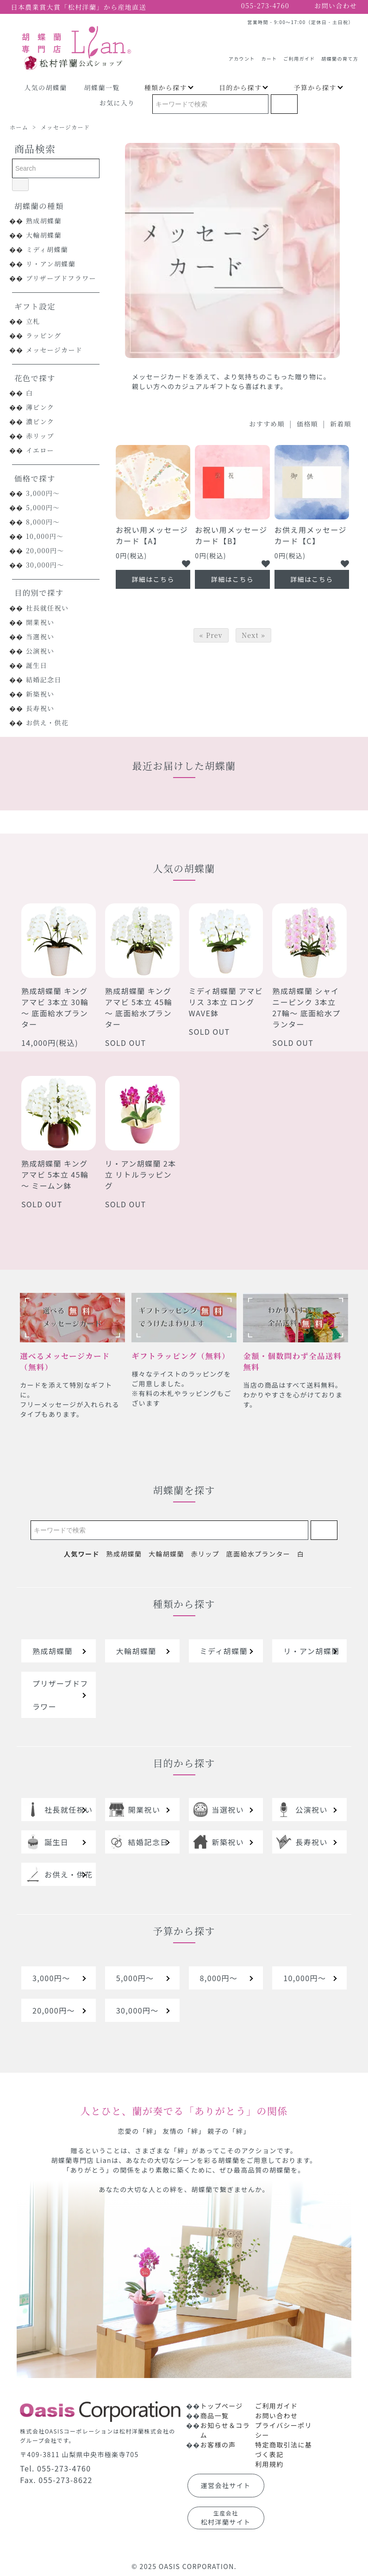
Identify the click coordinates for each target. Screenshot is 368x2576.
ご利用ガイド (299, 55)
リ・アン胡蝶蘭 (50, 263)
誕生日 (36, 665)
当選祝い (40, 636)
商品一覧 (214, 2415)
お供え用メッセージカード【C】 (310, 535)
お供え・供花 (47, 722)
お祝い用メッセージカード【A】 (152, 535)
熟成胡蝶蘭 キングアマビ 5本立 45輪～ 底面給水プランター (138, 1007)
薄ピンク (40, 407)
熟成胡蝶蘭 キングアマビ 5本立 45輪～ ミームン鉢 (54, 1174)
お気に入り (117, 102)
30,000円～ (45, 564)
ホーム (19, 127)
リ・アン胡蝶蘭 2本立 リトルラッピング (140, 1174)
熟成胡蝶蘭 (44, 220)
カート (269, 55)
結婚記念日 (44, 679)
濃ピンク (40, 421)
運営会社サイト (226, 2485)
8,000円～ (43, 521)
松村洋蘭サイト (226, 2518)
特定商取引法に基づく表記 (283, 2449)
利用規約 (269, 2464)
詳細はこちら (152, 579)
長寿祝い (40, 708)
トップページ (221, 2405)
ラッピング (43, 335)
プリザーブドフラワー (61, 278)
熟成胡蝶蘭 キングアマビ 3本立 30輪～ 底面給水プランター (54, 1007)
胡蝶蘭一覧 (102, 87)
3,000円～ (43, 493)
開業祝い (40, 622)
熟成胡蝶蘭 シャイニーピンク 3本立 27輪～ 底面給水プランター (306, 1007)
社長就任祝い (47, 607)
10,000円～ (45, 536)
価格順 (307, 423)
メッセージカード (65, 127)
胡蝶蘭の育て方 (339, 55)
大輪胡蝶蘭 (44, 235)
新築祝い (40, 693)
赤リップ (40, 435)
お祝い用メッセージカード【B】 (231, 535)
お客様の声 (218, 2444)
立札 (33, 321)
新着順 (340, 423)
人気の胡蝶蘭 (45, 87)
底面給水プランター (258, 1553)
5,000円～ (43, 507)
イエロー (40, 450)
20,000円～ (45, 550)
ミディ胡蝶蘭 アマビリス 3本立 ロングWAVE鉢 (226, 1002)
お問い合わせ (276, 2415)
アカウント (242, 55)
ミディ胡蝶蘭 (47, 249)
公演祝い (40, 650)
